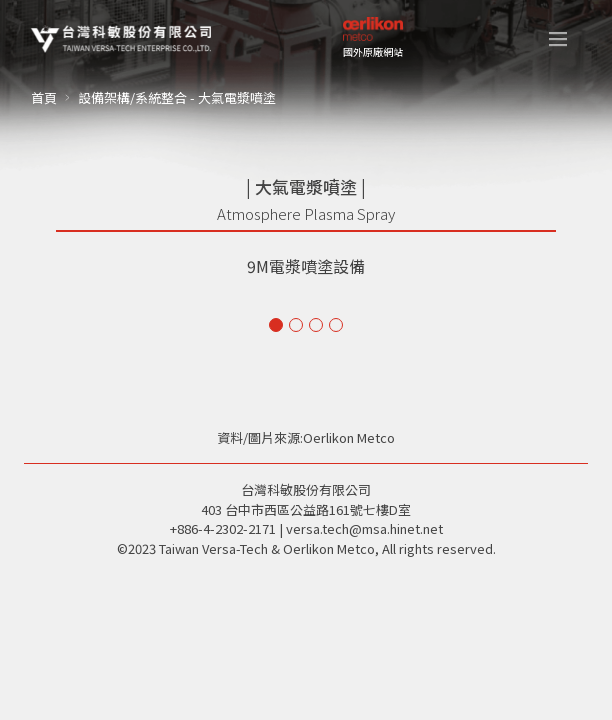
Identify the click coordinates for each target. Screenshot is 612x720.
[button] (558, 39)
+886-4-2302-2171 (223, 528)
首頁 (44, 97)
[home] (121, 39)
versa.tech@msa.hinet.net (364, 528)
